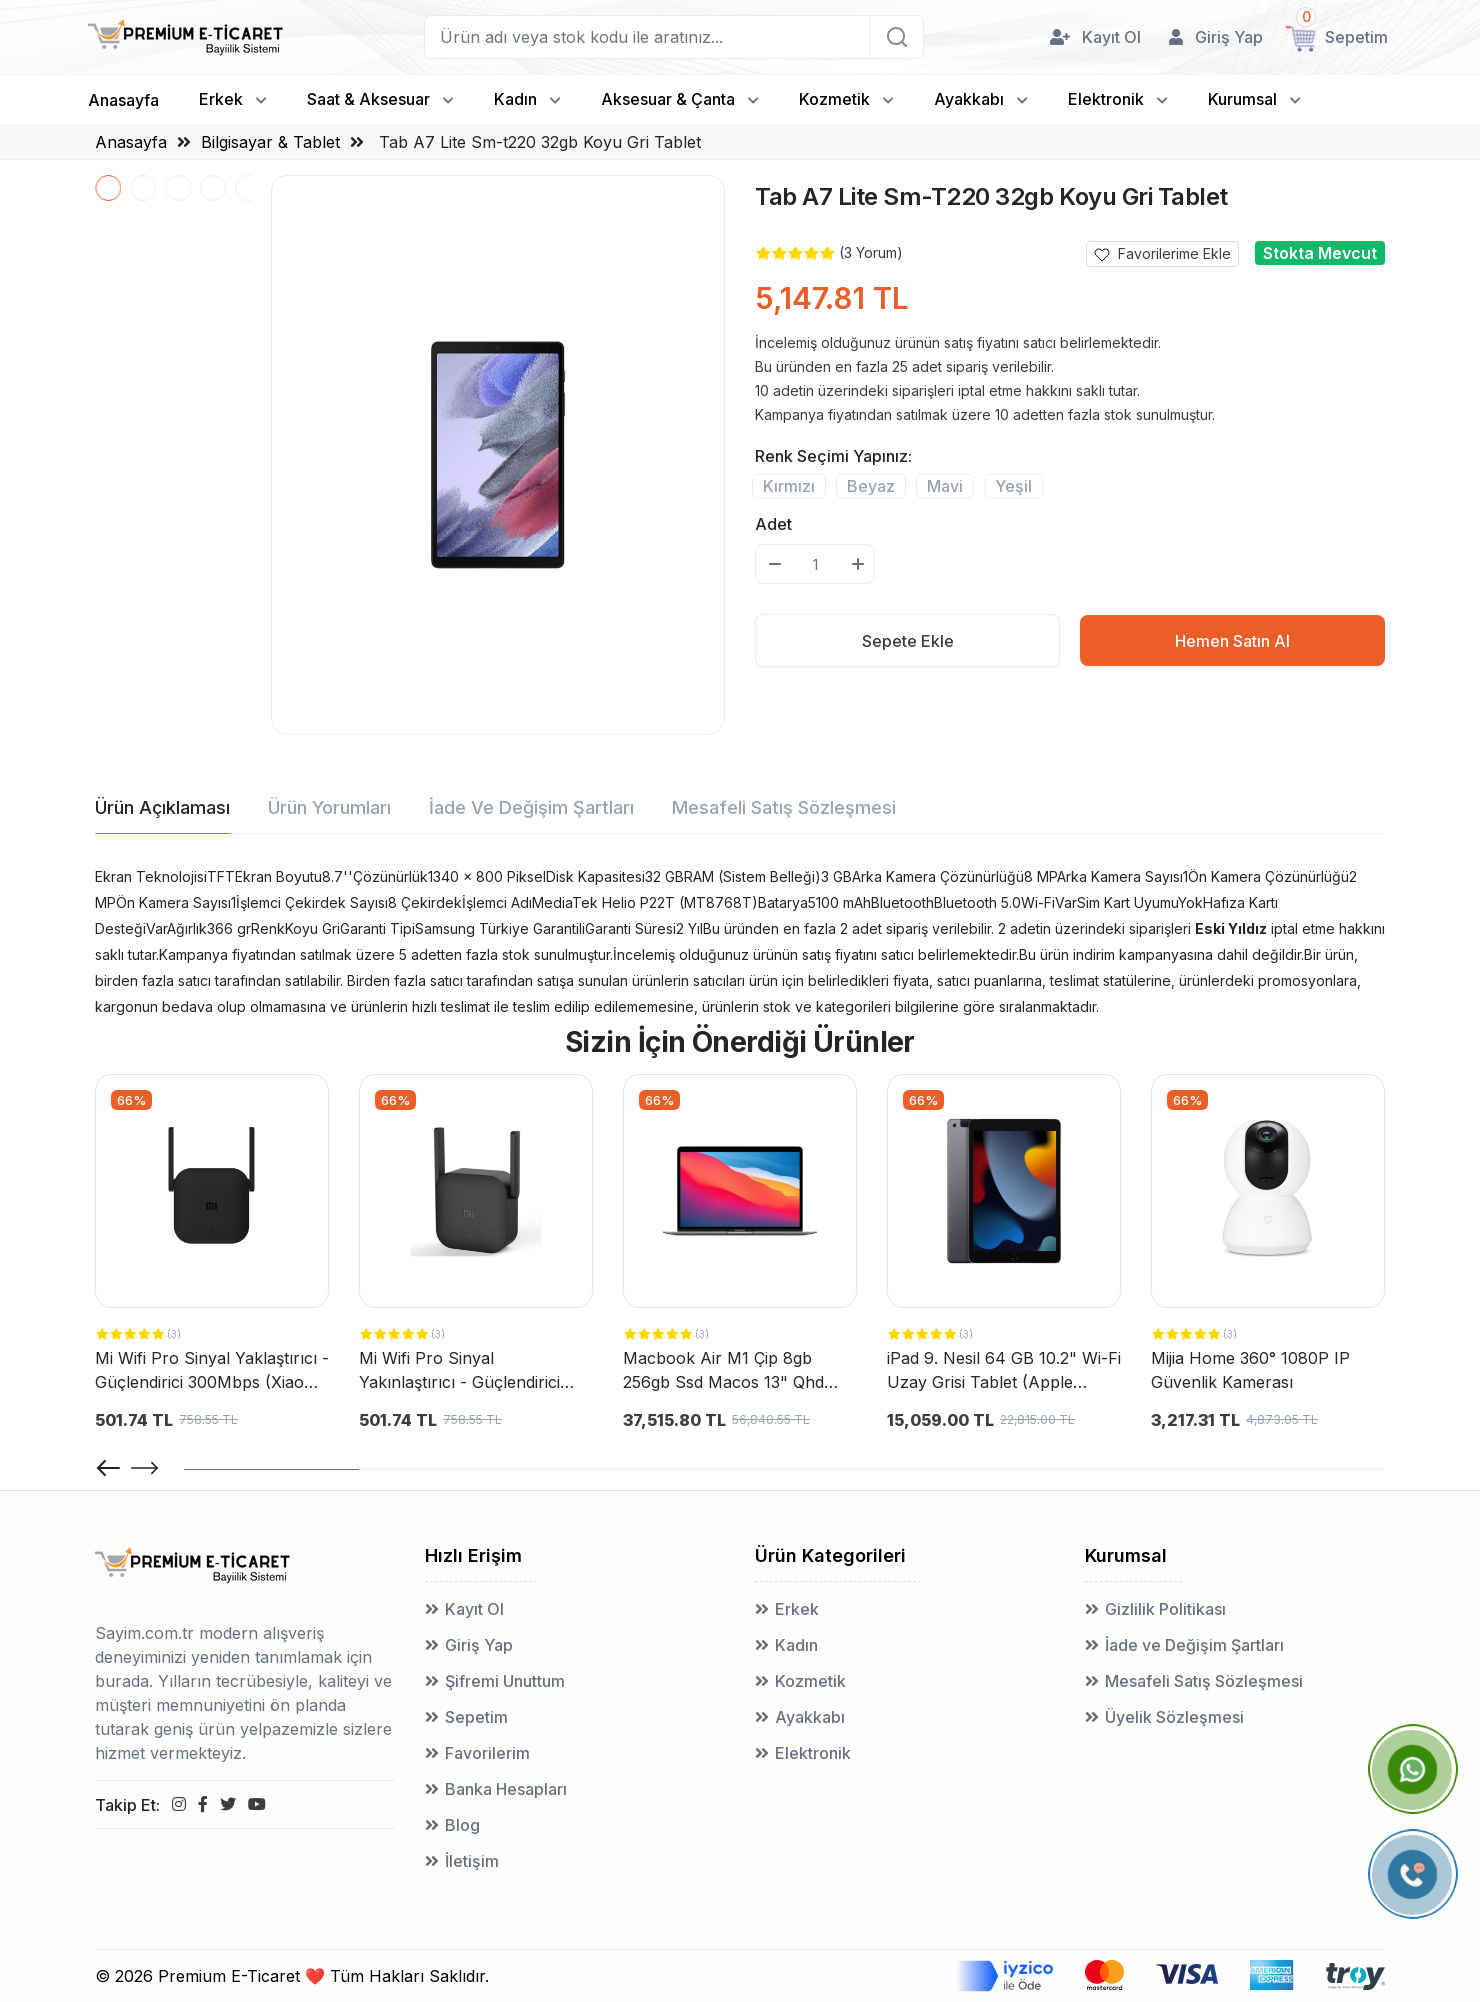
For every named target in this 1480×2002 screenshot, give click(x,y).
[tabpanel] (740, 942)
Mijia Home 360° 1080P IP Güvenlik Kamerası (1250, 1370)
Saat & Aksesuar (368, 99)
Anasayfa (123, 100)
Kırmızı (789, 485)
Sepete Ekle (908, 641)
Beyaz (871, 485)
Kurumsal (1242, 99)
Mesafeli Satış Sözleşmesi (1204, 1681)
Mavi (945, 485)
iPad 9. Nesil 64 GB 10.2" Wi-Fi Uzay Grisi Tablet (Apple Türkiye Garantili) (1004, 1371)
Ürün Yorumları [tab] (329, 807)
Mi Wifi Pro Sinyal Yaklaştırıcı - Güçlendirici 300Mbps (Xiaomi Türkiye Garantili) (212, 1371)
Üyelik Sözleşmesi (1174, 1717)
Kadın (515, 99)
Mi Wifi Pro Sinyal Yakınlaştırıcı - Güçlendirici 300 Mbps (459, 1371)
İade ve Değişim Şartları (1194, 1645)
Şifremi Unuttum (505, 1681)
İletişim (472, 1861)
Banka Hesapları (506, 1789)
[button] (144, 1468)
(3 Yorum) (871, 252)
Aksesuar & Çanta (668, 99)
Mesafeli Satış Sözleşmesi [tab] (784, 807)
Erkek (221, 99)
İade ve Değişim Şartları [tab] (531, 807)
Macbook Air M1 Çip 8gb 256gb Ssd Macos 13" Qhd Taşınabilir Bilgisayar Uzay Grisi (723, 1371)
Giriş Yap (479, 1645)
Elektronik (1106, 99)
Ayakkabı (969, 99)
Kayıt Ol (474, 1609)
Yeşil (1013, 485)
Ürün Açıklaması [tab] (162, 807)
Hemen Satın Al (1232, 641)
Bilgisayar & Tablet (270, 142)
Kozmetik (834, 99)
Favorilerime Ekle (1162, 254)
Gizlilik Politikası (1165, 1609)
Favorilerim (487, 1753)
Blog (462, 1825)
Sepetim (476, 1717)
